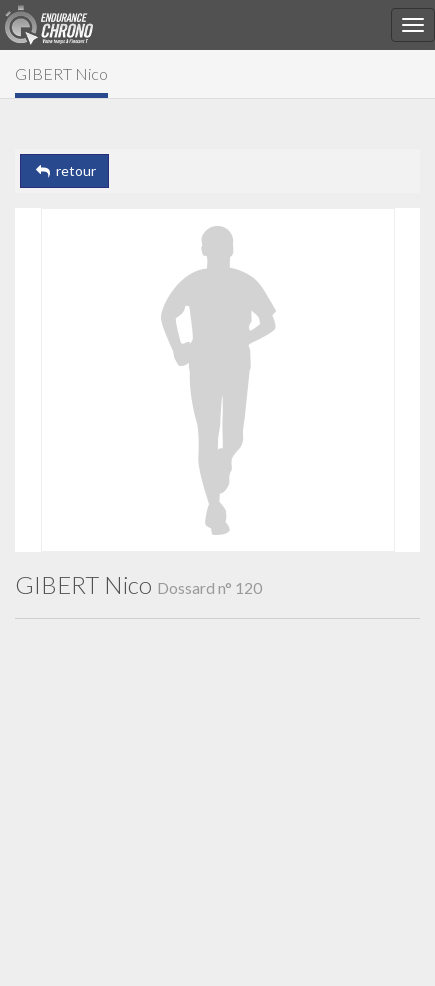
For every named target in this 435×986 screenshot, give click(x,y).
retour (64, 170)
